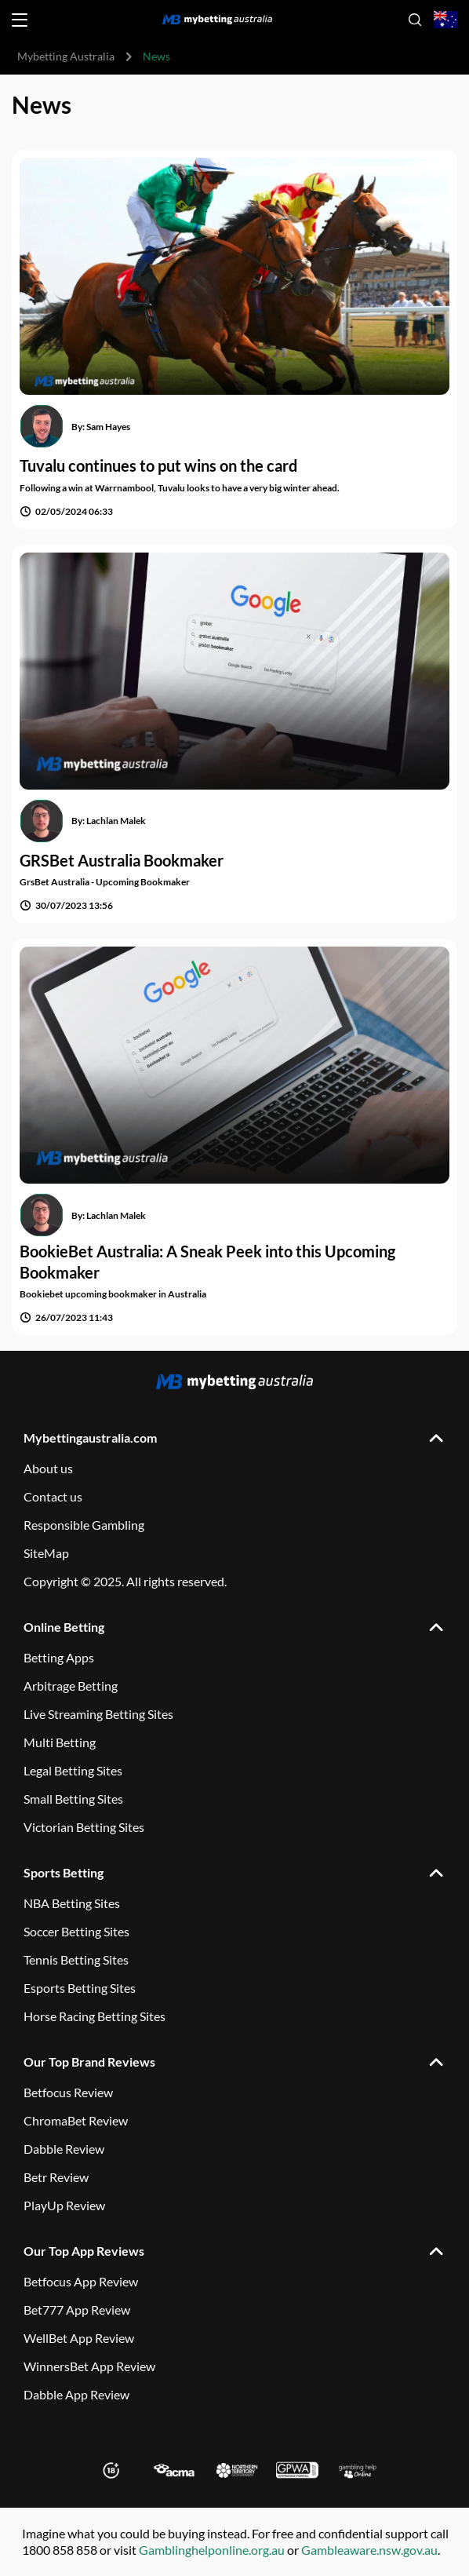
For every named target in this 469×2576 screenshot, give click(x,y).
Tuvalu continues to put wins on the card (158, 465)
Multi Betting (60, 1742)
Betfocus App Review (81, 2281)
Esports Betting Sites (80, 1987)
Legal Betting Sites (73, 1770)
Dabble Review (64, 2148)
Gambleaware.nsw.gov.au (369, 2549)
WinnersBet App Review (89, 2366)
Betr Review (56, 2176)
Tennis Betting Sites (76, 1959)
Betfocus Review (68, 2092)
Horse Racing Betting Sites (94, 2016)
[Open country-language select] (445, 20)
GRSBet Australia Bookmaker (122, 860)
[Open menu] (19, 20)
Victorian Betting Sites (84, 1826)
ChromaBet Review (76, 2120)
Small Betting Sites (73, 1798)
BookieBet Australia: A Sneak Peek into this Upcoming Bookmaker (207, 1262)
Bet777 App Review (77, 2309)
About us (48, 1468)
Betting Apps (59, 1657)
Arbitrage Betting (71, 1685)
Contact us (53, 1496)
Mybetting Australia (66, 56)
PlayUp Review (64, 2205)
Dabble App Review (76, 2394)
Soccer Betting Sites (76, 1931)
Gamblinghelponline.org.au (212, 2549)
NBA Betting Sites (72, 1903)
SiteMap (46, 1552)
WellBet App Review (79, 2337)
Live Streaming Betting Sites (98, 1713)
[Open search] (415, 19)
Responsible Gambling (84, 1524)
